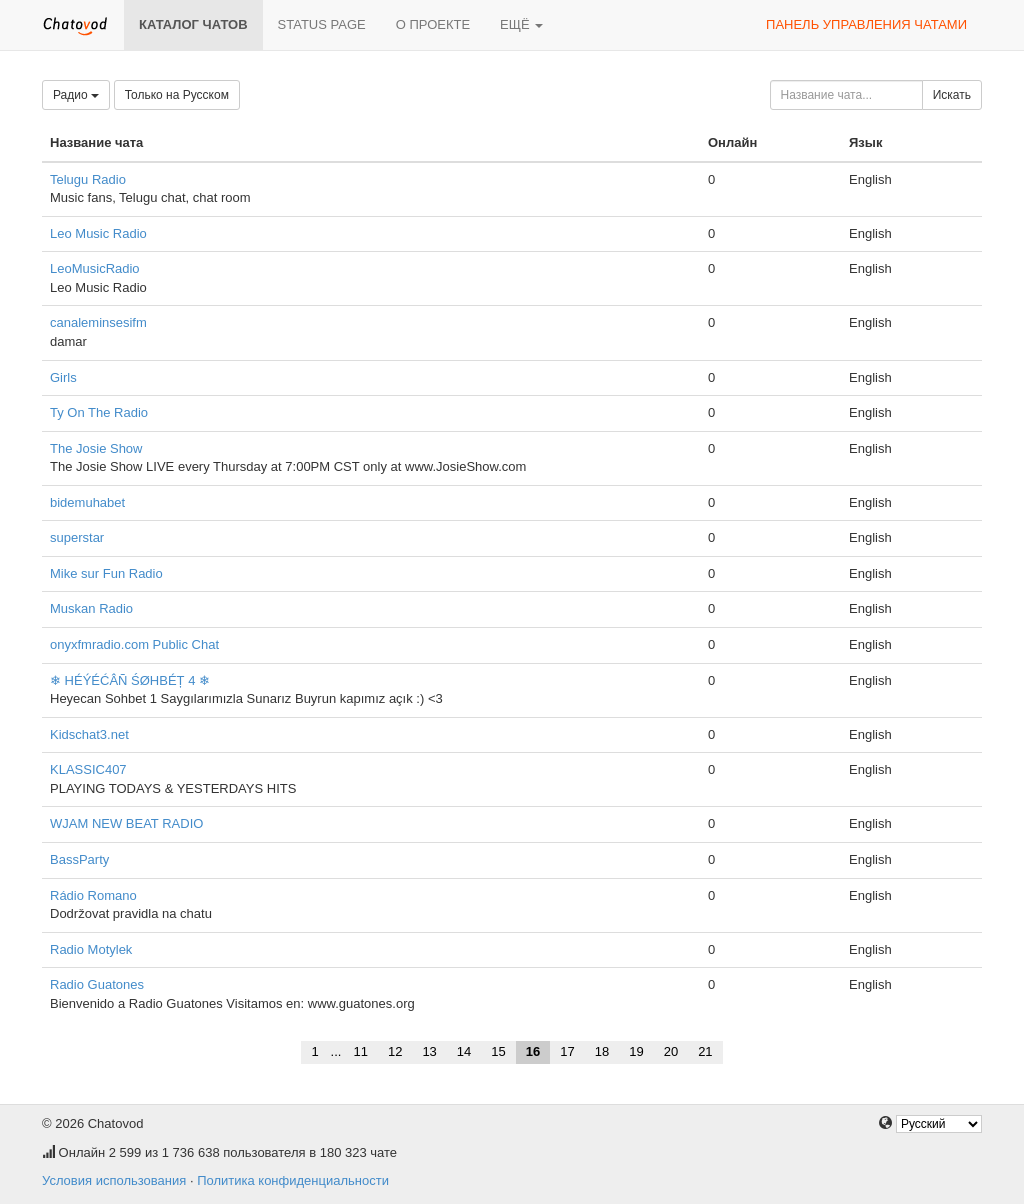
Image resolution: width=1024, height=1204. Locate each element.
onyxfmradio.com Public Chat (134, 644)
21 (705, 1051)
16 (533, 1051)
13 (429, 1051)
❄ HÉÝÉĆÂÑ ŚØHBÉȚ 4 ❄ (130, 680)
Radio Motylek (91, 949)
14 (464, 1051)
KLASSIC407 (88, 769)
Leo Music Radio (98, 233)
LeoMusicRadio (95, 268)
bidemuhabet (87, 502)
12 (395, 1051)
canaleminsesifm (98, 322)
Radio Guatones (97, 984)
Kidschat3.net (89, 734)
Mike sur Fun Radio (106, 573)
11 (360, 1051)
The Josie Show (96, 448)
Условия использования (114, 1180)
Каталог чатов (193, 24)
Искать (952, 95)
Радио (76, 95)
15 (498, 1051)
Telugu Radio (88, 179)
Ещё (521, 24)
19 (636, 1051)
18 (602, 1051)
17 (567, 1051)
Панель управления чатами (866, 24)
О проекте (433, 24)
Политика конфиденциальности (293, 1180)
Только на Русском (177, 95)
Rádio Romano (93, 895)
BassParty (79, 859)
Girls (63, 377)
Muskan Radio (91, 608)
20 (671, 1051)
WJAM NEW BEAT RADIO (126, 823)
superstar (77, 537)
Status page (322, 24)
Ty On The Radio (99, 412)
